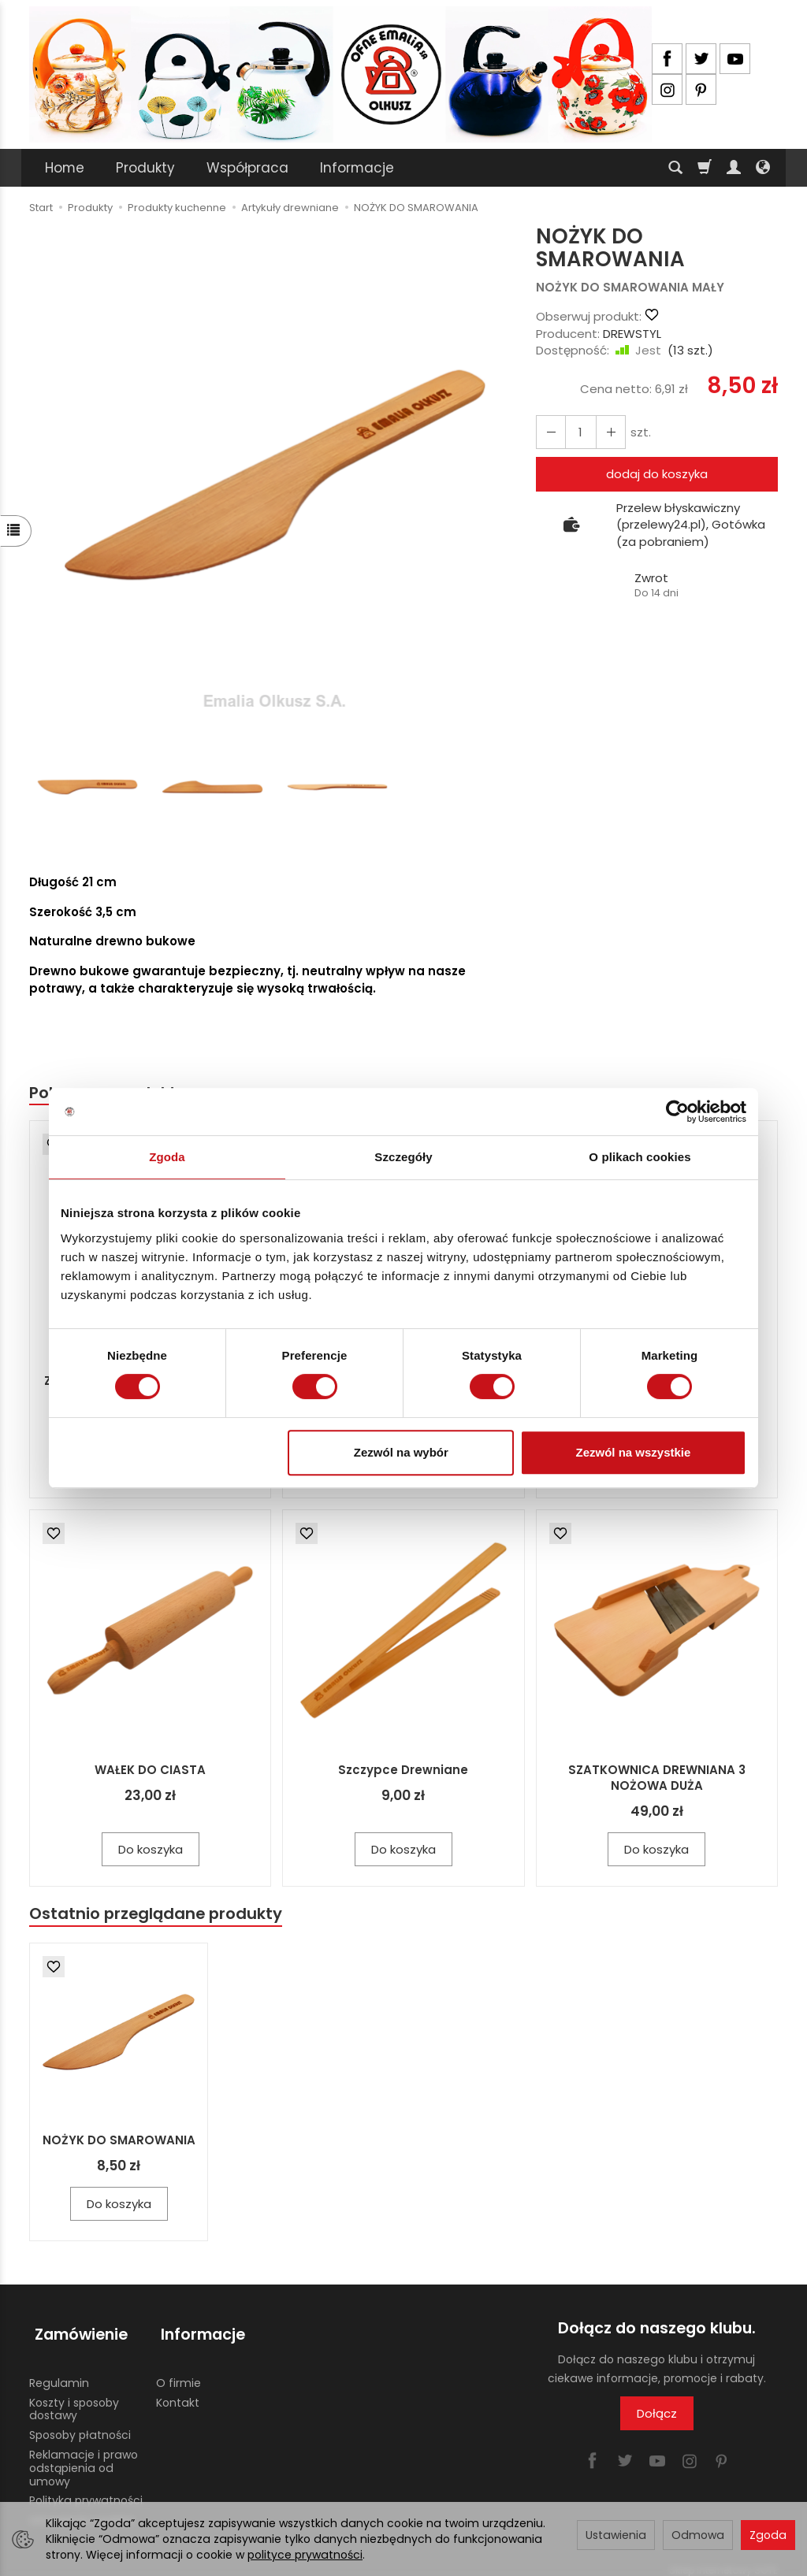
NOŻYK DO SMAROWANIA (119, 2143)
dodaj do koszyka (657, 474)
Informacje (357, 167)
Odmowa (697, 2535)
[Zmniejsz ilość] (606, 432)
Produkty (145, 167)
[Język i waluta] (763, 168)
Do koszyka (150, 1851)
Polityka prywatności (86, 2490)
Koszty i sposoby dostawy (74, 2399)
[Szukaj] (675, 168)
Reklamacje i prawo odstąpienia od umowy (83, 2458)
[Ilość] (577, 432)
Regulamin (59, 2373)
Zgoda (768, 2535)
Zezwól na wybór (401, 1452)
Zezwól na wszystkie (633, 1452)
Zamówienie (75, 2330)
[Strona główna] (340, 74)
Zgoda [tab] (167, 1157)
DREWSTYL (632, 333)
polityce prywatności (305, 2555)
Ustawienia (616, 2535)
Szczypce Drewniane (403, 1771)
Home (64, 167)
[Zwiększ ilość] (549, 432)
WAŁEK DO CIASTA (150, 1771)
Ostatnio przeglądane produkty (160, 1915)
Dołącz (657, 2416)
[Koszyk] (705, 168)
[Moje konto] (734, 168)
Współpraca (247, 167)
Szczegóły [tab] (403, 1157)
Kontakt (177, 2392)
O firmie (178, 2373)
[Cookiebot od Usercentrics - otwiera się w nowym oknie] (677, 1111)
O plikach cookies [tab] (639, 1157)
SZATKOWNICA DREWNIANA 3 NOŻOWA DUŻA (657, 1779)
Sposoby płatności (80, 2425)
